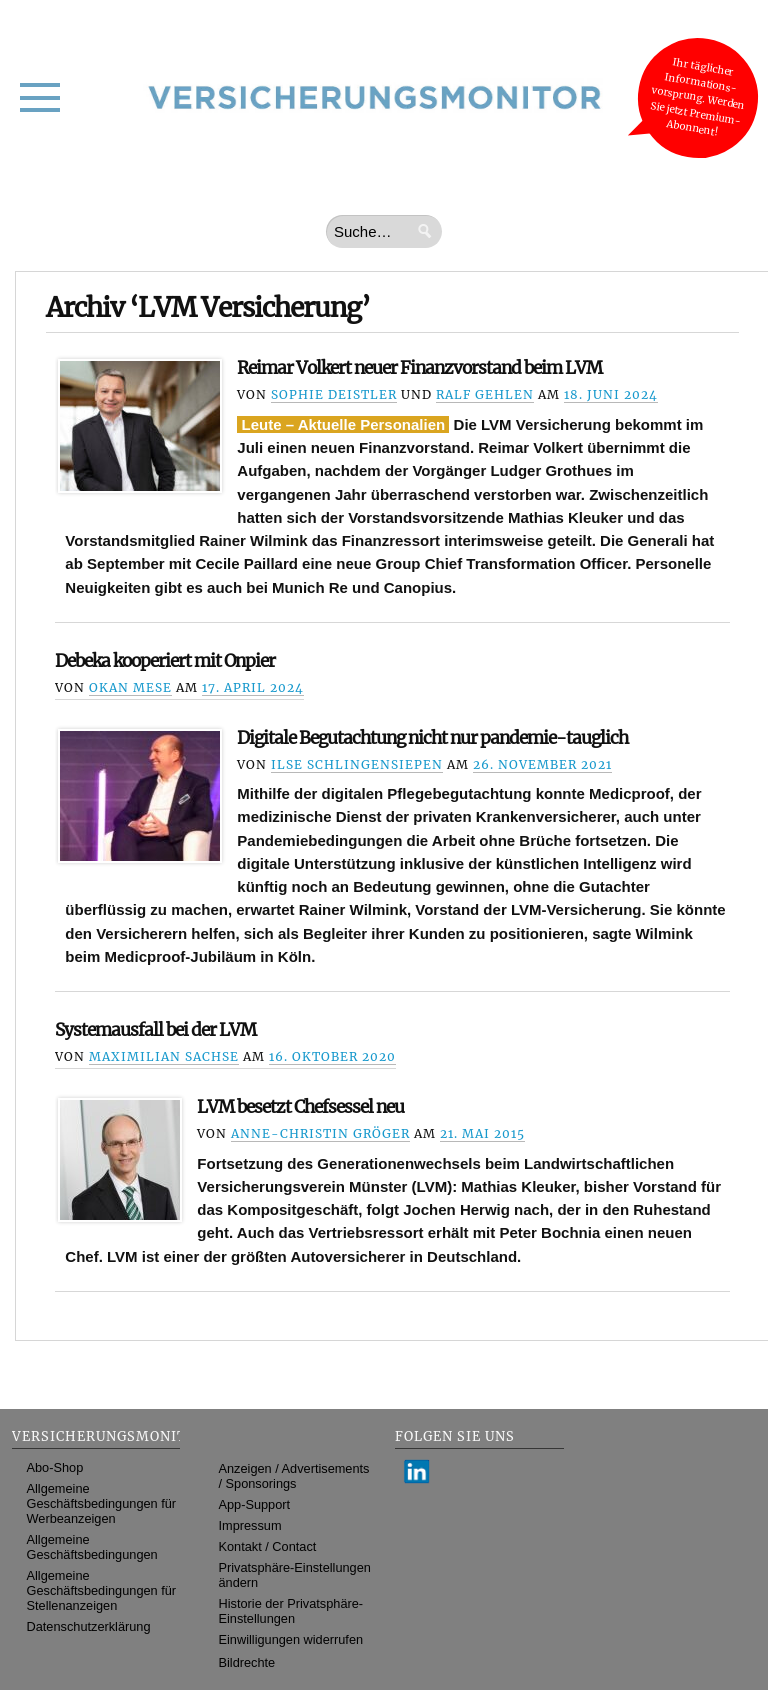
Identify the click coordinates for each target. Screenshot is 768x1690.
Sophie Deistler (334, 394)
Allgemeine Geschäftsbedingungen (92, 1547)
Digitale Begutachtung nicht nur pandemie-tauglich (432, 738)
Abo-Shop (55, 1467)
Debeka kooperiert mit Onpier (165, 661)
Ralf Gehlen (485, 394)
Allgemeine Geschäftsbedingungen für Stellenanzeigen (102, 1590)
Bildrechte (247, 1662)
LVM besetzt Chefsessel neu (300, 1107)
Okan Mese (130, 687)
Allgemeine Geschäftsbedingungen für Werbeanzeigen (102, 1503)
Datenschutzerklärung (89, 1626)
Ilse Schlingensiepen (357, 764)
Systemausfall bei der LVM (155, 1030)
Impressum (250, 1525)
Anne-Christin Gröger (320, 1133)
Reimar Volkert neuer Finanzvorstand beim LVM (419, 368)
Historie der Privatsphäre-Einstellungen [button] (291, 1611)
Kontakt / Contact (268, 1546)
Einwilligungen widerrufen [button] (291, 1639)
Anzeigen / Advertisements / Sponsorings (294, 1476)
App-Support (255, 1504)
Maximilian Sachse (164, 1056)
